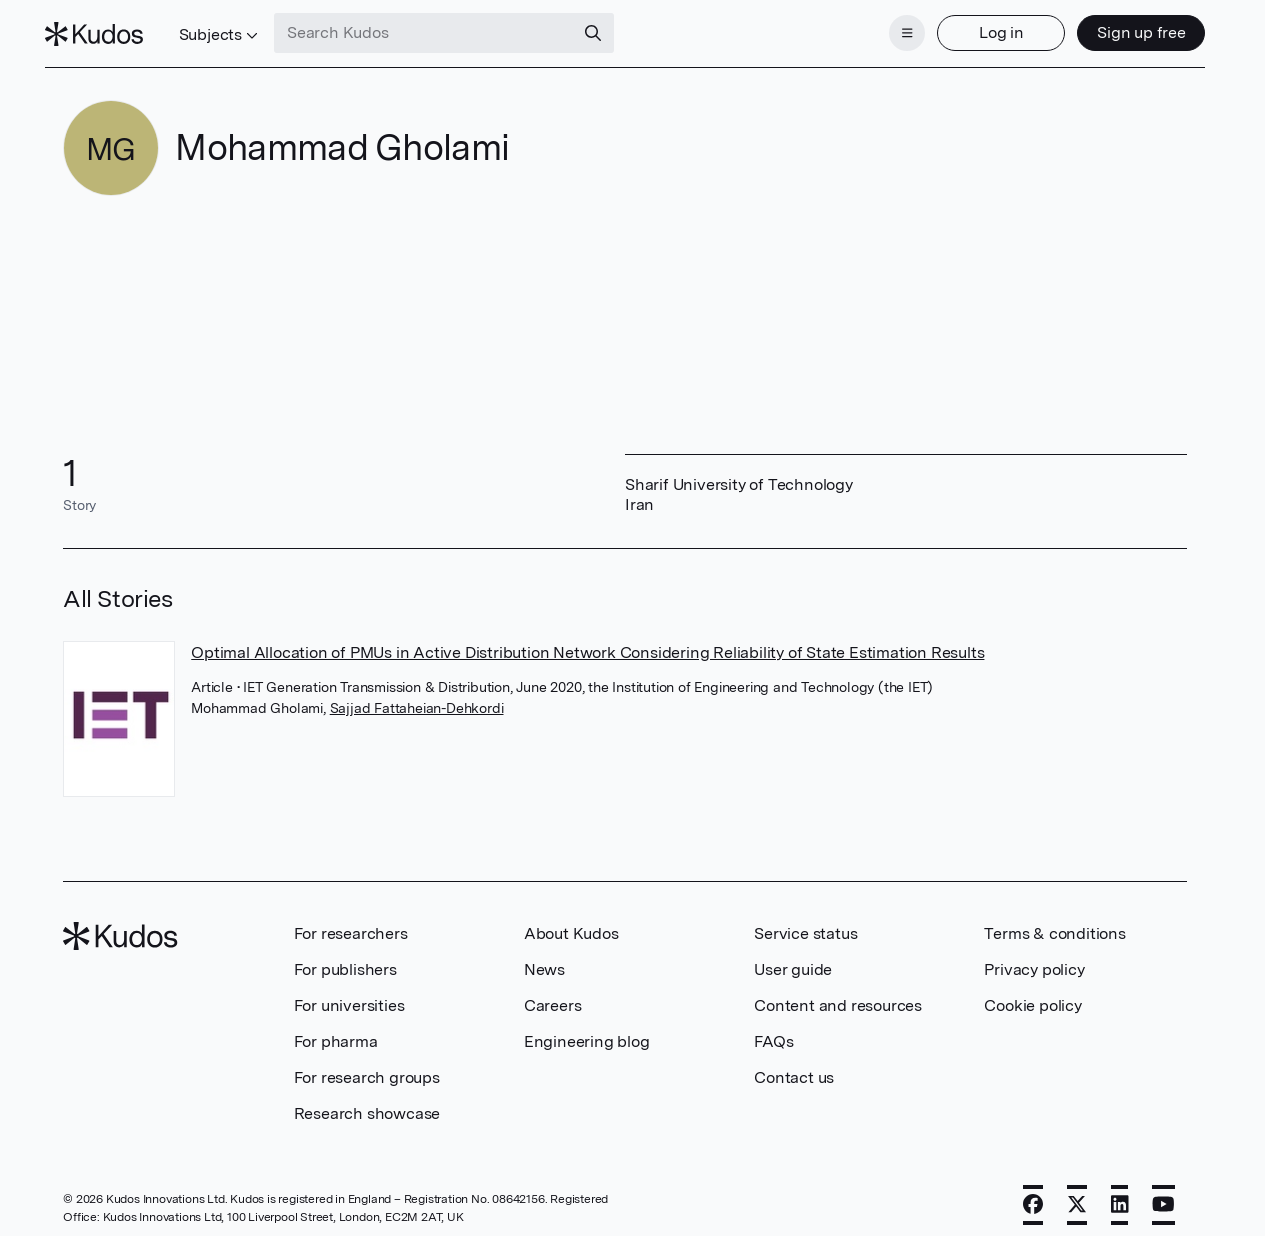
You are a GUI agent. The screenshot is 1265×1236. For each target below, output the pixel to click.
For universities (349, 993)
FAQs (773, 1029)
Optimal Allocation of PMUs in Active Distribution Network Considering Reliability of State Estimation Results (587, 640)
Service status (805, 921)
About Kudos (571, 921)
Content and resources (838, 993)
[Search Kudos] (443, 28)
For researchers (351, 921)
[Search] (612, 28)
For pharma (336, 1029)
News (544, 957)
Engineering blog (587, 1029)
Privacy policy (1034, 957)
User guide (793, 957)
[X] (1077, 1193)
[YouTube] (1163, 1193)
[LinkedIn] (1120, 1193)
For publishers (345, 957)
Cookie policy (1032, 993)
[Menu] (889, 28)
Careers (553, 993)
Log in (982, 27)
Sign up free (1122, 27)
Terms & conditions (1054, 921)
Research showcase (367, 1101)
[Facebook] (1033, 1193)
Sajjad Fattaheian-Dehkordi (417, 696)
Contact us (794, 1065)
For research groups (367, 1065)
